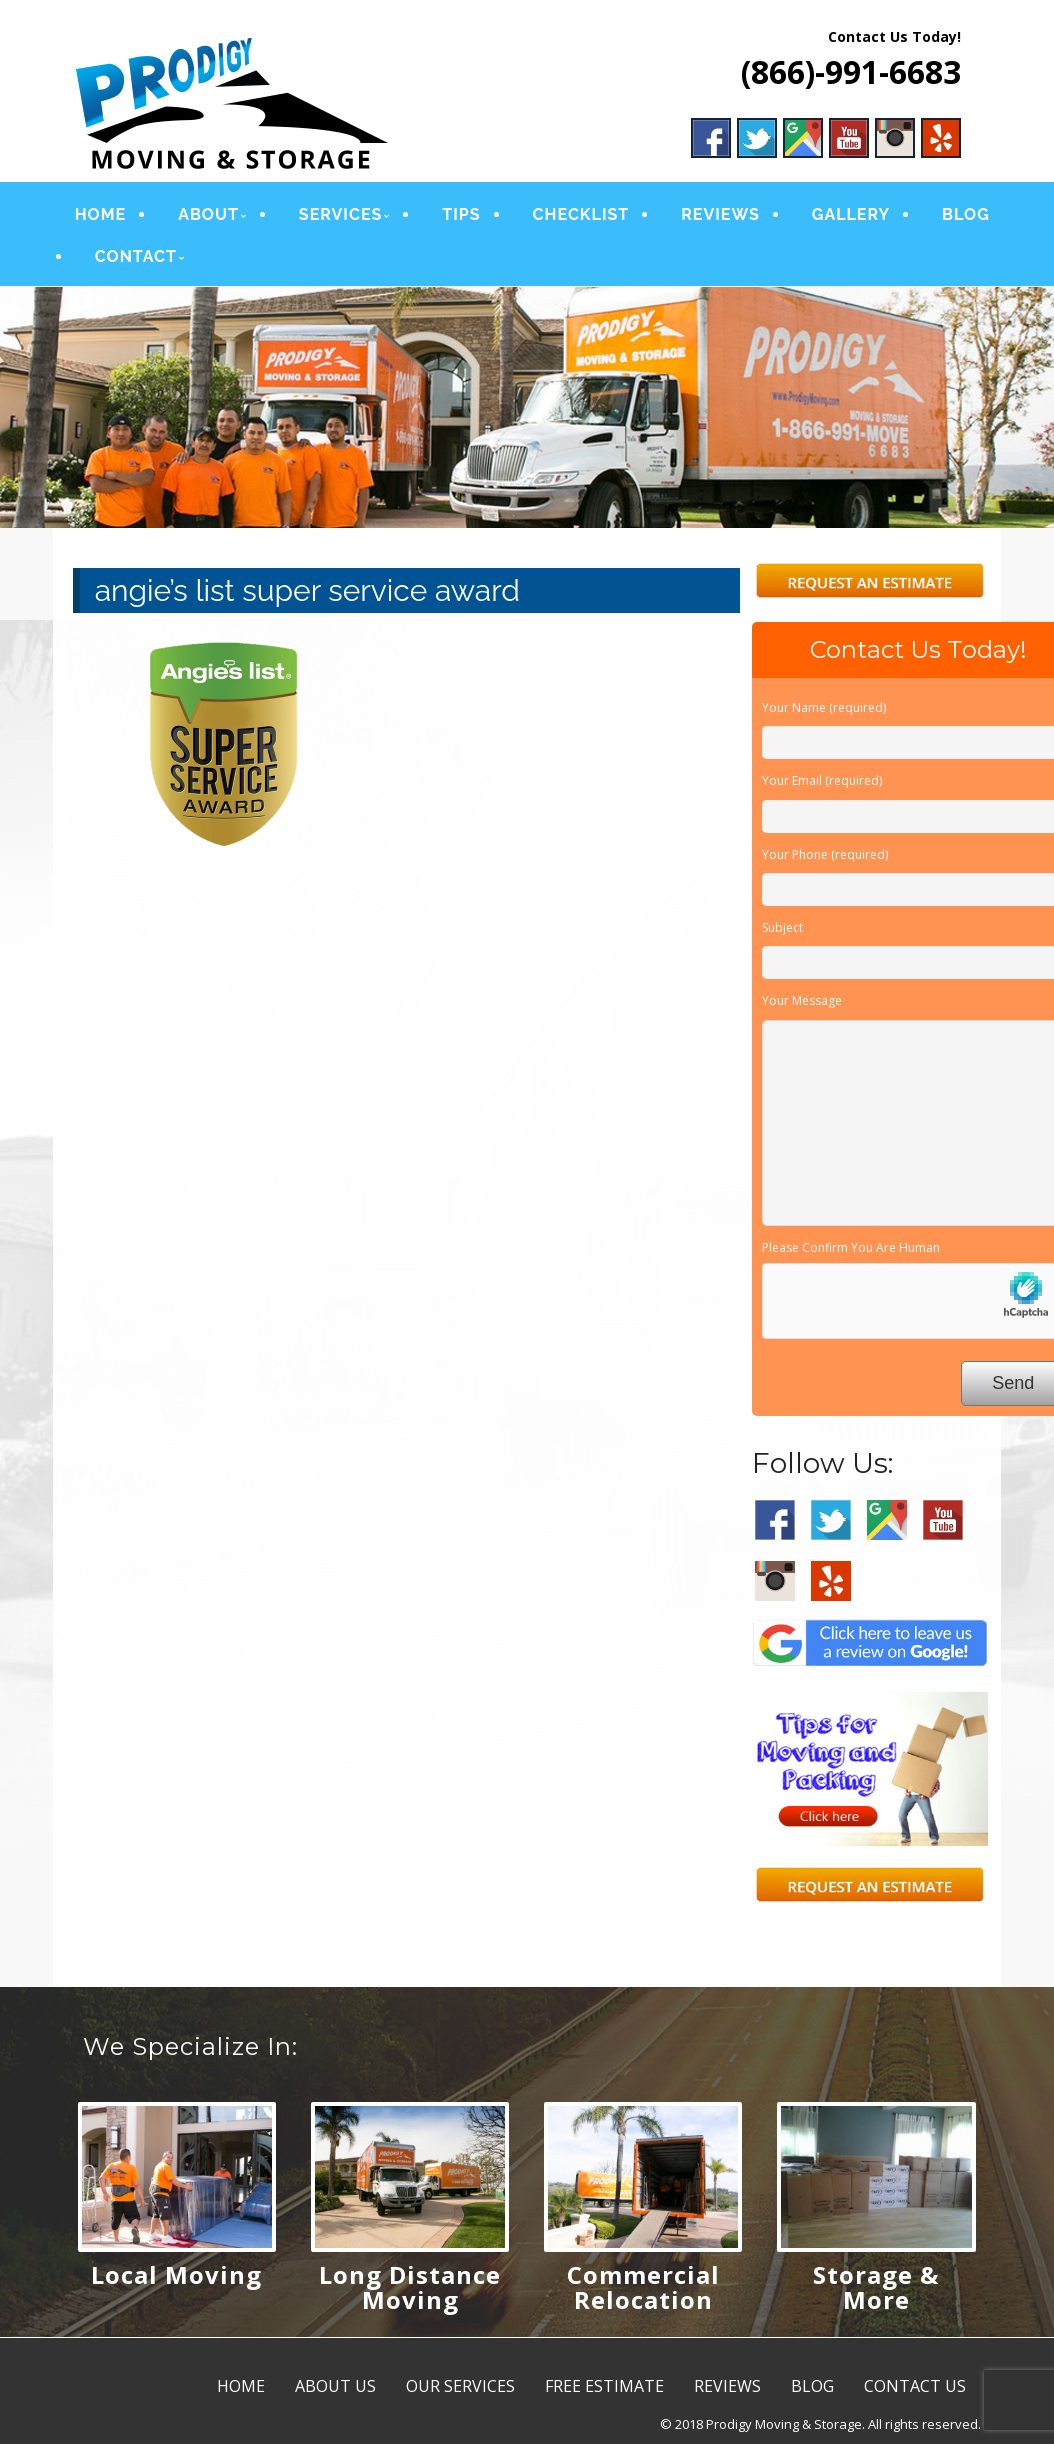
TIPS (460, 214)
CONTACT (135, 256)
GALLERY (848, 214)
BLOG (963, 214)
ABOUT (207, 214)
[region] (527, 407)
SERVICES (339, 214)
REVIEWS (718, 214)
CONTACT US (915, 2386)
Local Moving (176, 2274)
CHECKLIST (578, 214)
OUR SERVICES (460, 2386)
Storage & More (876, 2287)
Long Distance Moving (410, 2287)
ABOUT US (335, 2386)
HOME (99, 214)
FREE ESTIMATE (604, 2386)
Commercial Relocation (643, 2287)
